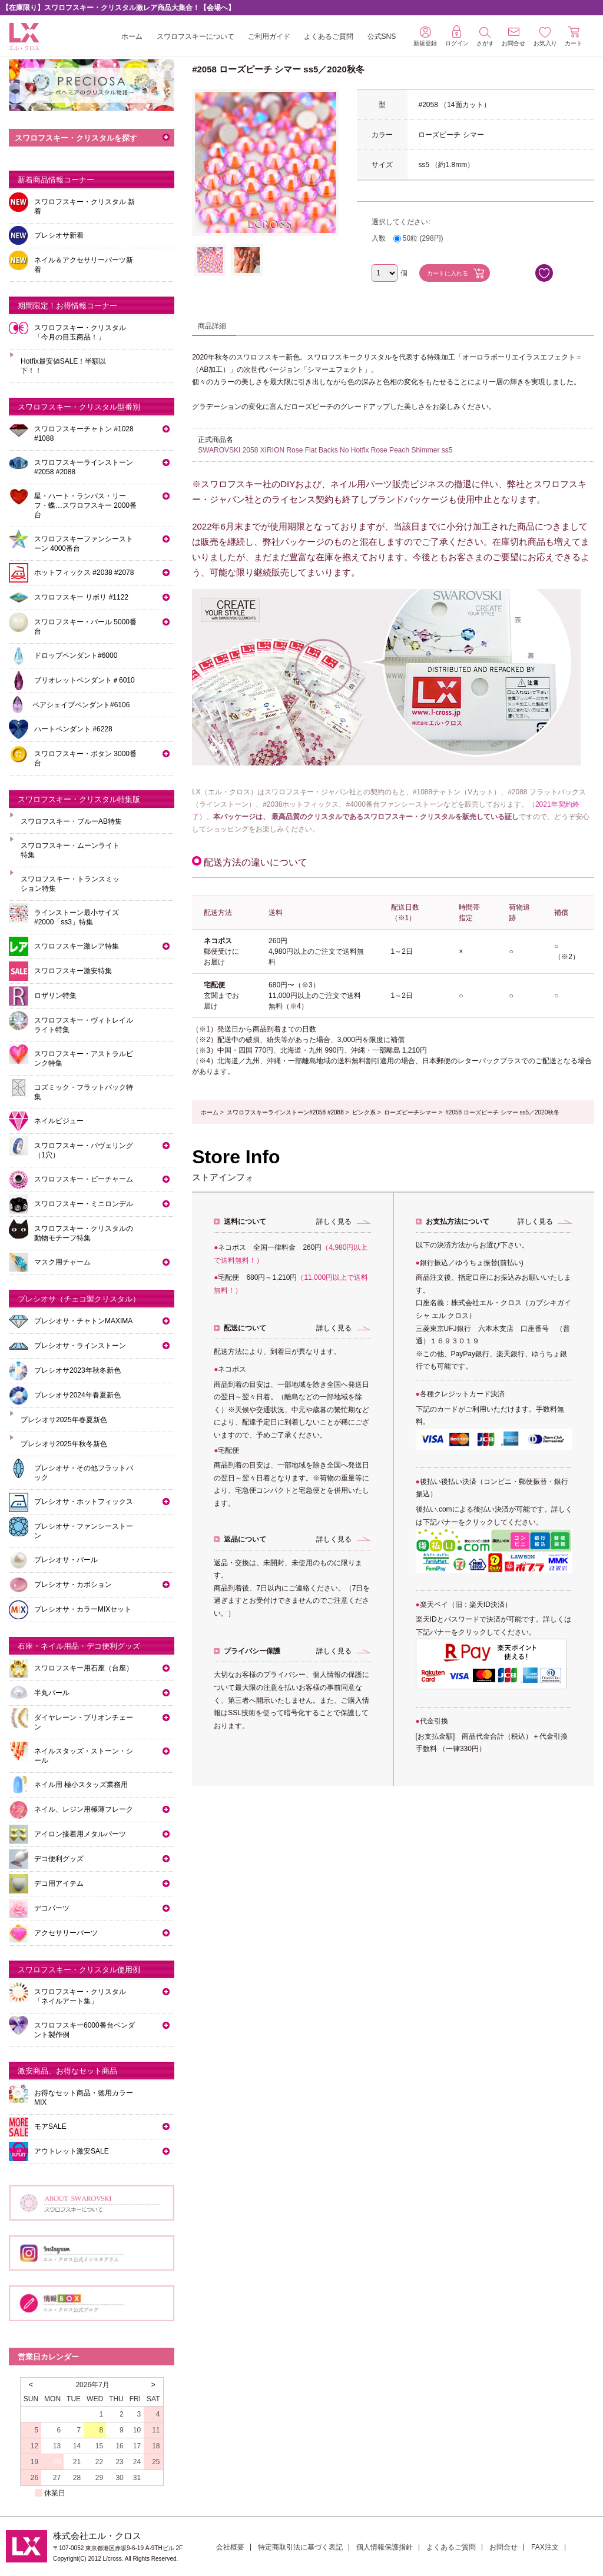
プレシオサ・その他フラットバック (83, 1473)
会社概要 (230, 2547)
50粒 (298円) (423, 238)
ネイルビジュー (59, 1121)
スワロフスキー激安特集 (73, 971)
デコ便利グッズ (59, 1859)
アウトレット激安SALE (71, 2151)
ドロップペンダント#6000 (75, 655)
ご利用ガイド (269, 36)
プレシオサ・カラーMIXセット (82, 1609)
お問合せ (503, 2547)
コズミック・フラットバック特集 (83, 1092)
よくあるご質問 (328, 36)
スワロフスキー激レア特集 (76, 946)
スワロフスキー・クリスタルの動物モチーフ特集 (83, 1233)
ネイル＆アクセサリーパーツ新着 (83, 265)
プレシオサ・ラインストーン (80, 1346)
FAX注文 (545, 2547)
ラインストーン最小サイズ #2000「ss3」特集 (76, 917)
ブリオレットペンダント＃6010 (84, 680)
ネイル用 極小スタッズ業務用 (81, 1784)
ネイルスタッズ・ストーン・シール (83, 1756)
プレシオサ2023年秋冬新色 (77, 1370)
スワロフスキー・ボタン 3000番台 (85, 758)
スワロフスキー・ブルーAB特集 (71, 821)
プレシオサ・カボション (73, 1584)
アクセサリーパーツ (66, 1933)
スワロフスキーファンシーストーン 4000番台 (83, 544)
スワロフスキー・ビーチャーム (83, 1179)
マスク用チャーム (62, 1262)
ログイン (457, 35)
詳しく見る (334, 1221)
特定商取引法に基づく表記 (300, 2547)
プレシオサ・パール (66, 1560)
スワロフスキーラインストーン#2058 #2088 (285, 1112)
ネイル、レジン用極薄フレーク (83, 1809)
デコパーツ (51, 1908)
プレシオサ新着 (59, 235)
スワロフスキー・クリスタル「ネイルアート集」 (80, 1996)
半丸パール (51, 1693)
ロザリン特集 (55, 995)
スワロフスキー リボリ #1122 (81, 597)
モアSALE (50, 2126)
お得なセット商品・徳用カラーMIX (83, 2097)
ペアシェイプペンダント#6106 (81, 705)
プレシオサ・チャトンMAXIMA (83, 1321)
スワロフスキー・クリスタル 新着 (84, 206)
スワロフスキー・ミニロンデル (83, 1204)
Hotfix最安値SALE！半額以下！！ (63, 366)
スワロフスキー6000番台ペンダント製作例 (84, 2030)
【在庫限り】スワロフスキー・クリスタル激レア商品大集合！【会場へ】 (118, 8)
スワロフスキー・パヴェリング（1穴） (83, 1150)
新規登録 (425, 36)
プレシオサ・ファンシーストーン (83, 1531)
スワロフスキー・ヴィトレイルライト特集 (83, 1025)
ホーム (132, 36)
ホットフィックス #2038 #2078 (84, 572)
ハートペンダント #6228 (73, 729)
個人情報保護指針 (384, 2547)
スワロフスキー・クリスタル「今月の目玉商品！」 (80, 332)
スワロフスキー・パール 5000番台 (85, 626)
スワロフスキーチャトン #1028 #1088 (84, 433)
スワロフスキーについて (195, 36)
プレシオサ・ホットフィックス (83, 1501)
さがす (485, 36)
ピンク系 (364, 1112)
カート (573, 36)
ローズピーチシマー (410, 1112)
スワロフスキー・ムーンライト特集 (70, 850)
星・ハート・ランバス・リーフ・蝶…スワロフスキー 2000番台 (85, 505)
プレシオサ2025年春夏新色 (64, 1420)
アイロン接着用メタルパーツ (80, 1834)
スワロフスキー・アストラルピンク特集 (83, 1058)
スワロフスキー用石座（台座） (83, 1668)
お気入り (545, 36)
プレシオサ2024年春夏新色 (77, 1395)
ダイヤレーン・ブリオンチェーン (83, 1722)
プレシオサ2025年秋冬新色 (64, 1444)
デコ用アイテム (59, 1883)
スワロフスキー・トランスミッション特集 (70, 884)
